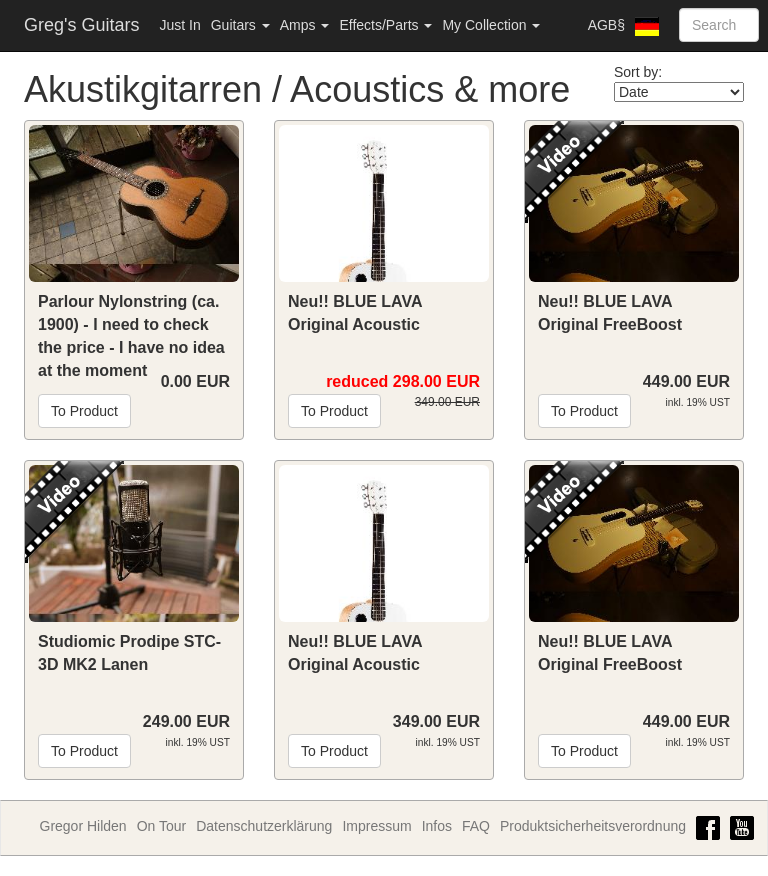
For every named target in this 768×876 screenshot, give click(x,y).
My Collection (491, 25)
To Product (84, 411)
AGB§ (606, 25)
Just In (179, 25)
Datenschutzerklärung (264, 826)
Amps (305, 25)
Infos (437, 826)
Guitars (240, 25)
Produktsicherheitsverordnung (593, 826)
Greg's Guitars (81, 25)
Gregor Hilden (83, 826)
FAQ (476, 826)
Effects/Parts (385, 25)
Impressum (376, 826)
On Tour (162, 826)
